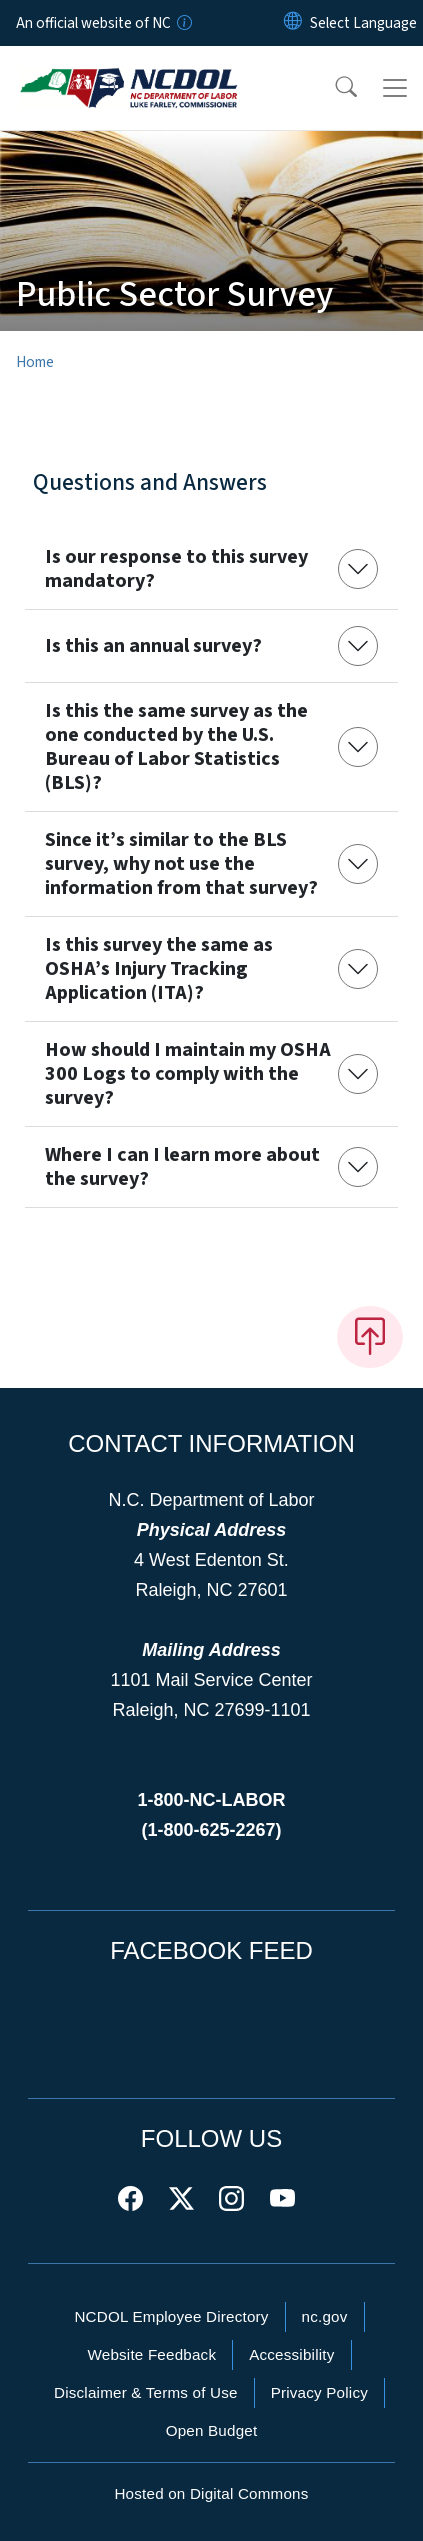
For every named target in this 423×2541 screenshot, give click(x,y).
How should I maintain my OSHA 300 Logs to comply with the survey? (188, 1074)
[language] (363, 23)
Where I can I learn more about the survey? (182, 1167)
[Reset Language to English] (293, 23)
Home (35, 362)
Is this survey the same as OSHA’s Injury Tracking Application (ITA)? (159, 969)
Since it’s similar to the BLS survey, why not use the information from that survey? (181, 864)
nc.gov (325, 2316)
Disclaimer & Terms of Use (146, 2392)
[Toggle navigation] (395, 88)
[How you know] (183, 23)
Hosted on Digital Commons (211, 2493)
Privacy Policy (319, 2392)
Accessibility (291, 2354)
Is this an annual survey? (153, 646)
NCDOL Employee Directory (171, 2316)
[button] (333, 88)
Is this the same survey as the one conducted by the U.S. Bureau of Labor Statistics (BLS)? (176, 747)
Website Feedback (151, 2354)
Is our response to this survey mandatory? (176, 569)
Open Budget (212, 2430)
